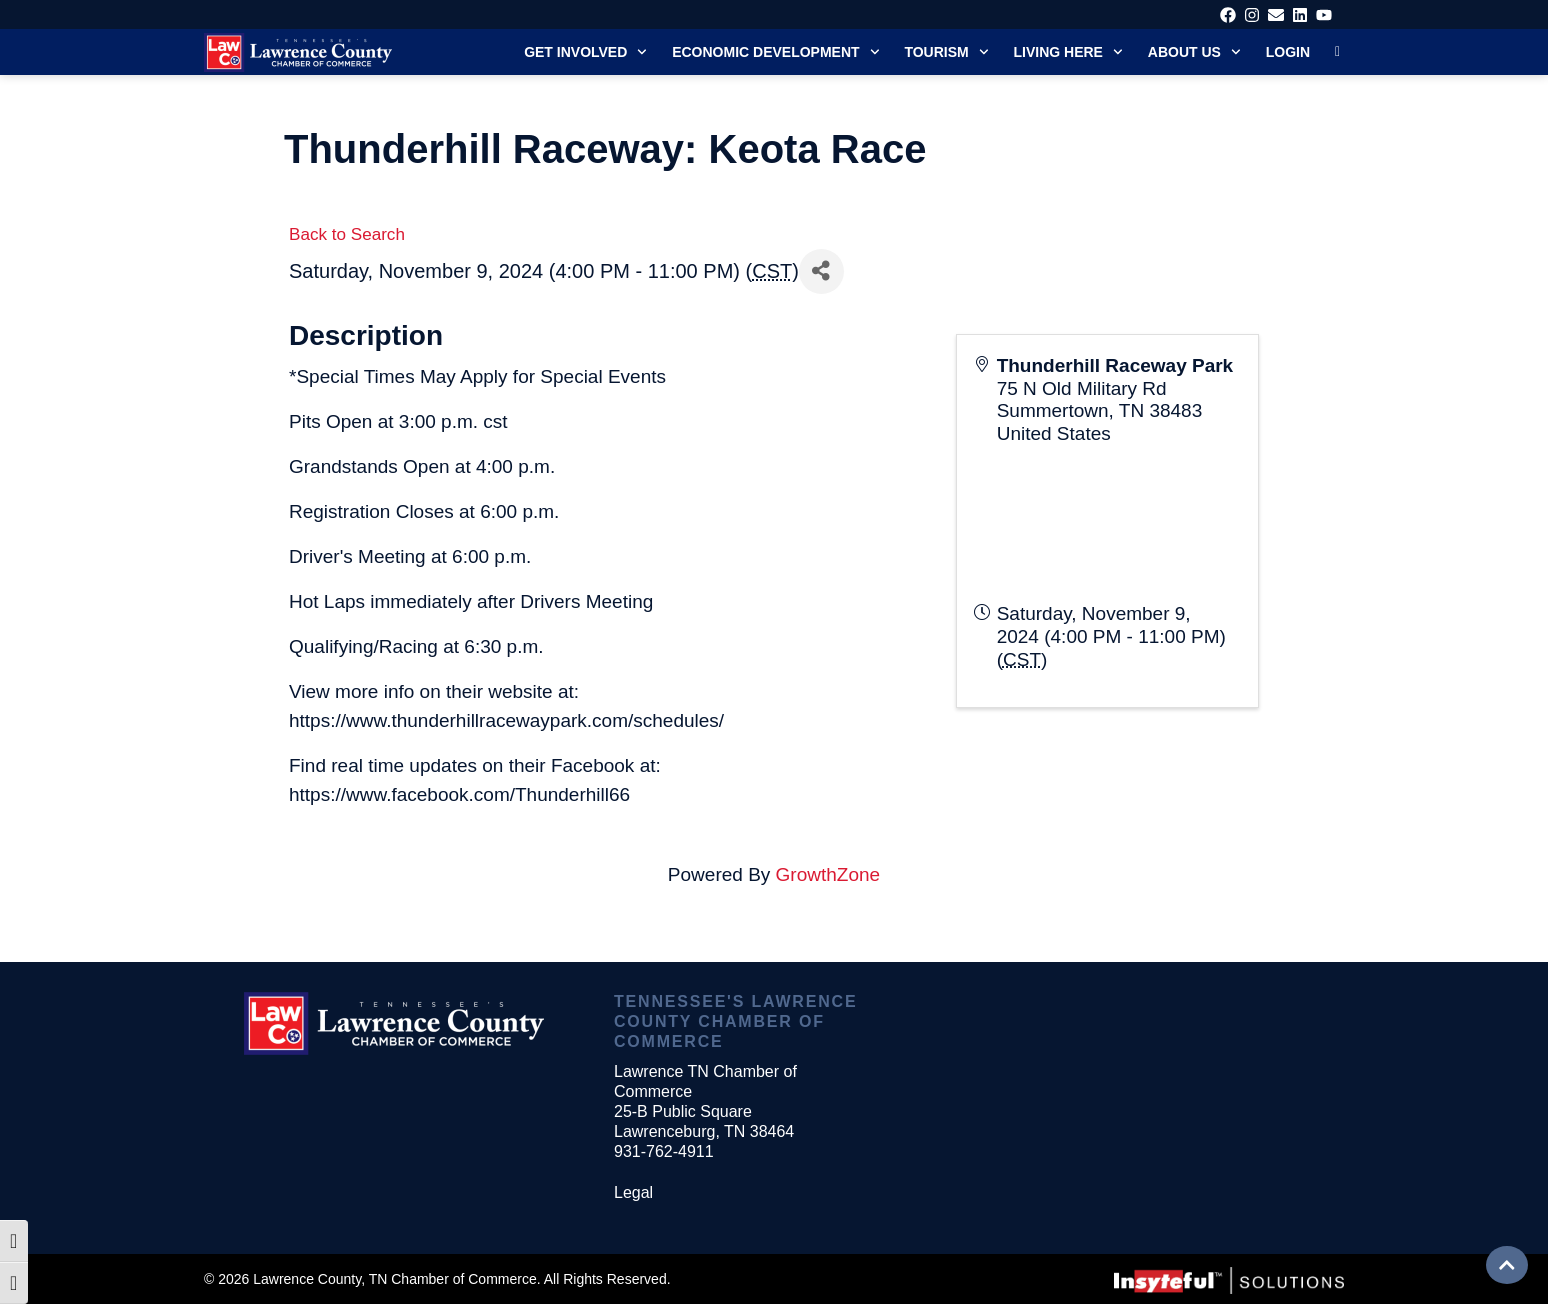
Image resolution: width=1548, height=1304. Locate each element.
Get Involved (585, 52)
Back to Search (347, 234)
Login (1288, 52)
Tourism (946, 52)
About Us (1194, 52)
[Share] (821, 271)
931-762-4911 (664, 1151)
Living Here (1068, 52)
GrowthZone (828, 874)
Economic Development (775, 52)
